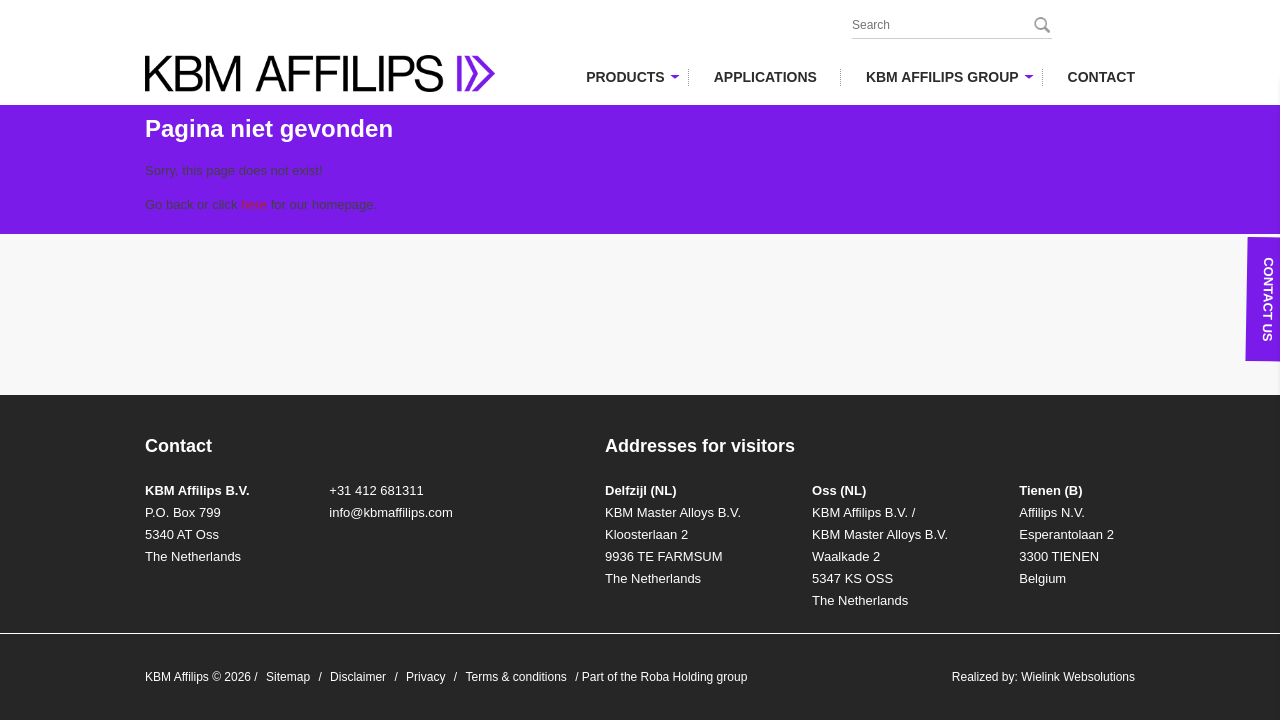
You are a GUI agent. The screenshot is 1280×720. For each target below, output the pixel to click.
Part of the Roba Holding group (664, 677)
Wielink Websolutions (1078, 677)
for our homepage (307, 204)
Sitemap (288, 677)
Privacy (425, 677)
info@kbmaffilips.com (391, 512)
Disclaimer (358, 677)
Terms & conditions (515, 677)
